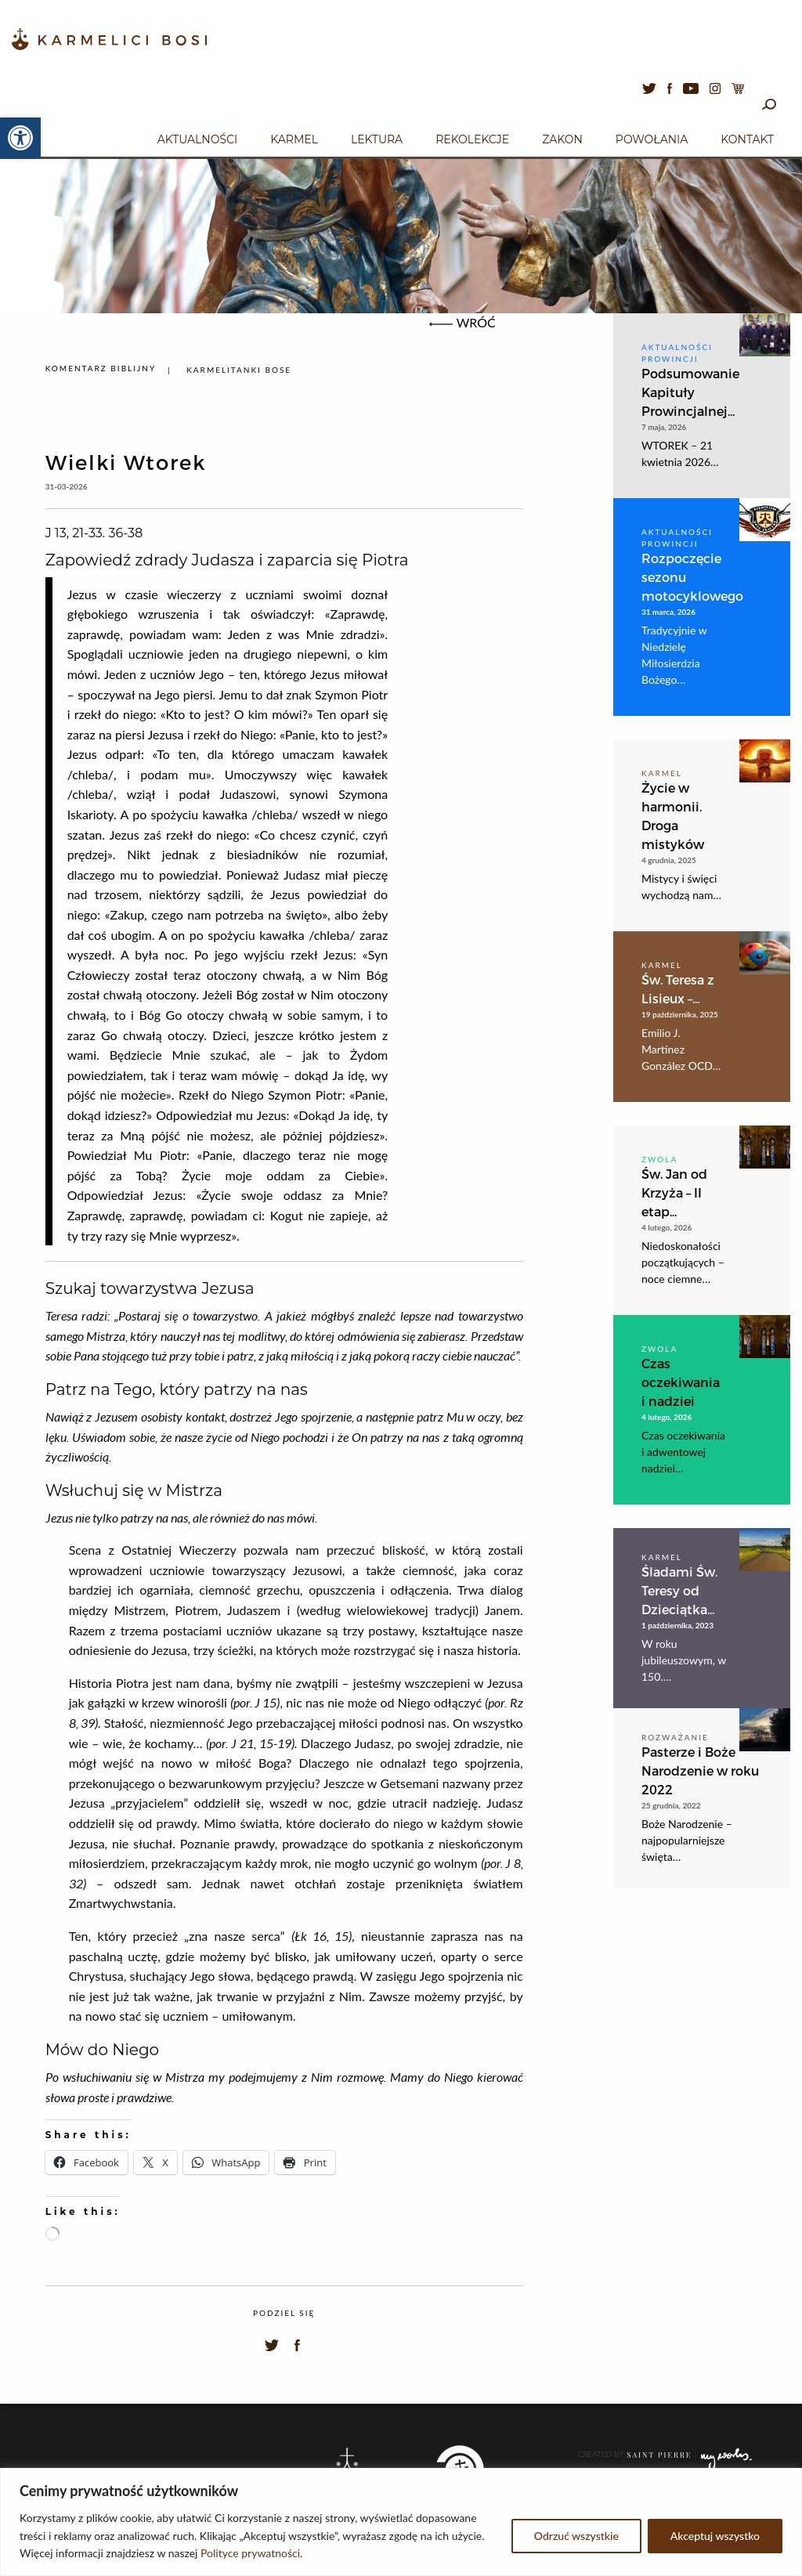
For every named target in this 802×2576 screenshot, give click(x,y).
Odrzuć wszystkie (576, 2535)
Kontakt (747, 139)
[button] (20, 137)
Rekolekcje (472, 139)
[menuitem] (197, 137)
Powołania (652, 139)
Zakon (562, 139)
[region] (401, 2522)
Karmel (294, 139)
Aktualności (197, 139)
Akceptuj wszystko (715, 2535)
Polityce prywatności (250, 2553)
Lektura (377, 139)
